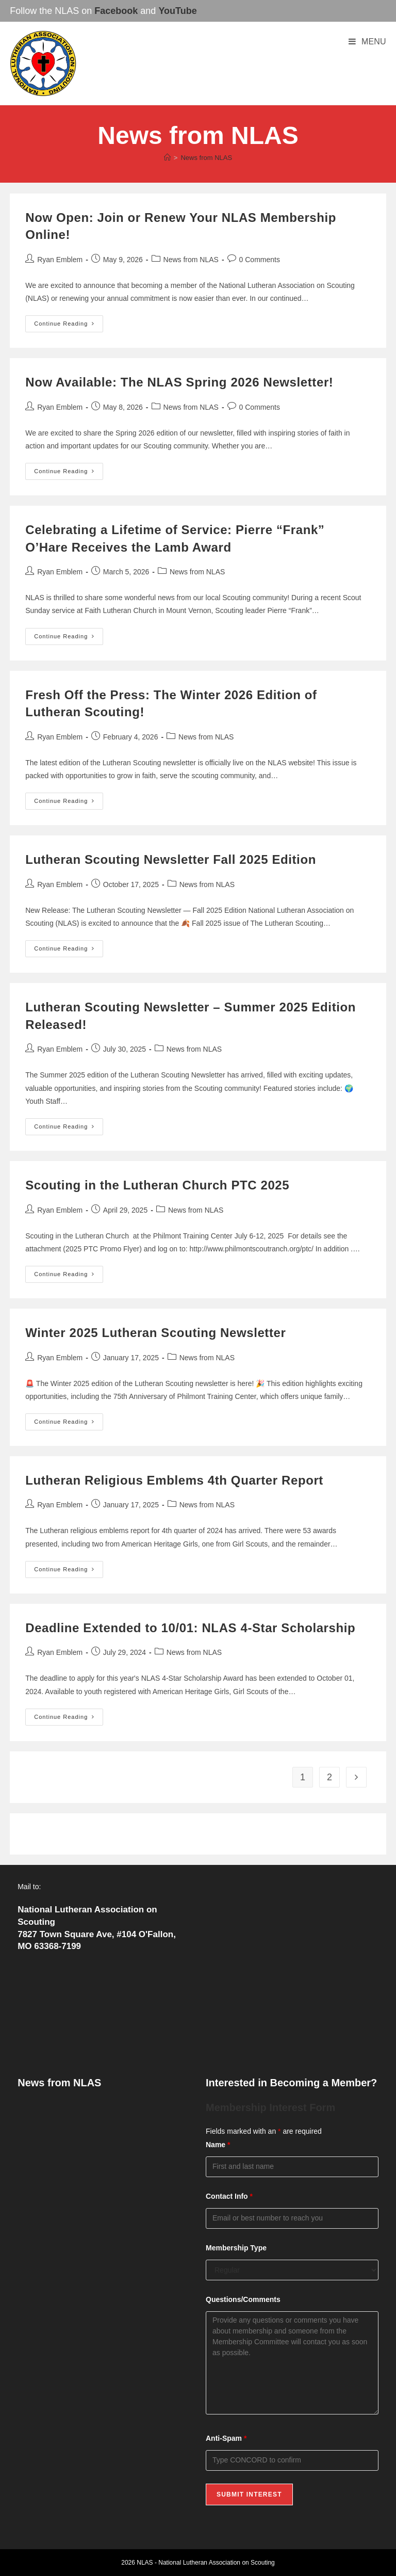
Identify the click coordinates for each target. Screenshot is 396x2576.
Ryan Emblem (59, 259)
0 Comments (259, 259)
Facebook (116, 11)
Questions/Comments (243, 2299)
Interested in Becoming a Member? (291, 2082)
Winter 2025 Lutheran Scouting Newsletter (155, 1333)
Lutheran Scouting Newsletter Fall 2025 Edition (170, 859)
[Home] (167, 158)
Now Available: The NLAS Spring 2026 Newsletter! (179, 382)
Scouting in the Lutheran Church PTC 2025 (157, 1185)
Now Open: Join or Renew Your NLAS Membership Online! (99, 2112)
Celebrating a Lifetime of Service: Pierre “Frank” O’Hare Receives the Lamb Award (94, 2173)
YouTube (177, 11)
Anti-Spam (226, 2438)
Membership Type (236, 2248)
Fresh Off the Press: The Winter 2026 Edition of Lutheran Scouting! (93, 2210)
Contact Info (229, 2196)
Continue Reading (68, 326)
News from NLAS (206, 158)
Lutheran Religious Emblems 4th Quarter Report (174, 1480)
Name (218, 2144)
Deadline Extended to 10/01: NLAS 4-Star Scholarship (190, 1628)
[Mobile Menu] (367, 41)
